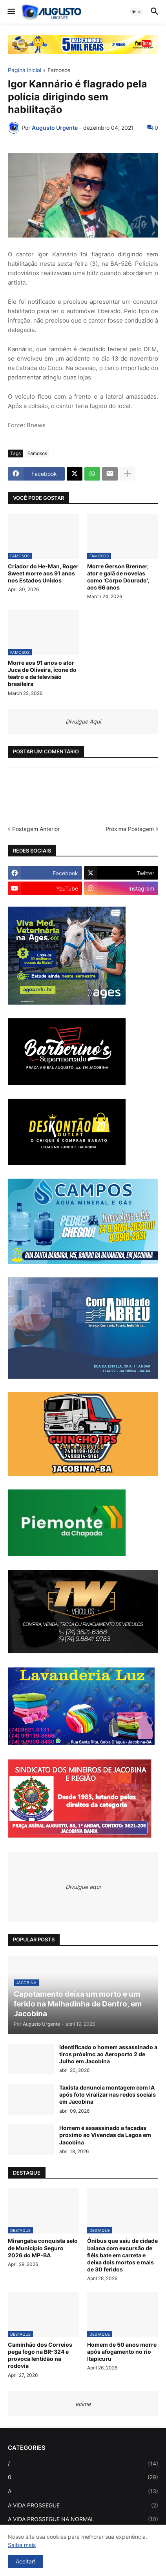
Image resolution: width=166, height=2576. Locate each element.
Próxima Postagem (130, 828)
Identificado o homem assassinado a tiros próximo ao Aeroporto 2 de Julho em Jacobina (108, 2054)
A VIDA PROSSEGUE (83, 2505)
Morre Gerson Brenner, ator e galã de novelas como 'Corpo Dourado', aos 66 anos (118, 577)
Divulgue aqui (83, 1886)
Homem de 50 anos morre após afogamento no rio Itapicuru (122, 2351)
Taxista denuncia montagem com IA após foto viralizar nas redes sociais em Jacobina (107, 2094)
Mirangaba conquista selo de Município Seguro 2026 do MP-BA (43, 2247)
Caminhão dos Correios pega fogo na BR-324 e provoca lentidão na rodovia (40, 2355)
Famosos (58, 70)
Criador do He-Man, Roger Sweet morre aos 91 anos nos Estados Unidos (43, 573)
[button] (11, 11)
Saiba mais (22, 2545)
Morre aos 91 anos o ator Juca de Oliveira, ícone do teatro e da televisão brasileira (42, 673)
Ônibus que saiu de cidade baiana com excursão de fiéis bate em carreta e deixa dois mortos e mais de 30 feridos (122, 2255)
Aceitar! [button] (25, 2561)
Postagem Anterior (36, 828)
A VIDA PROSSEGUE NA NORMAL (83, 2519)
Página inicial (24, 70)
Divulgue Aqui (83, 721)
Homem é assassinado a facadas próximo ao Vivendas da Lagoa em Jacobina (105, 2134)
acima (83, 2403)
